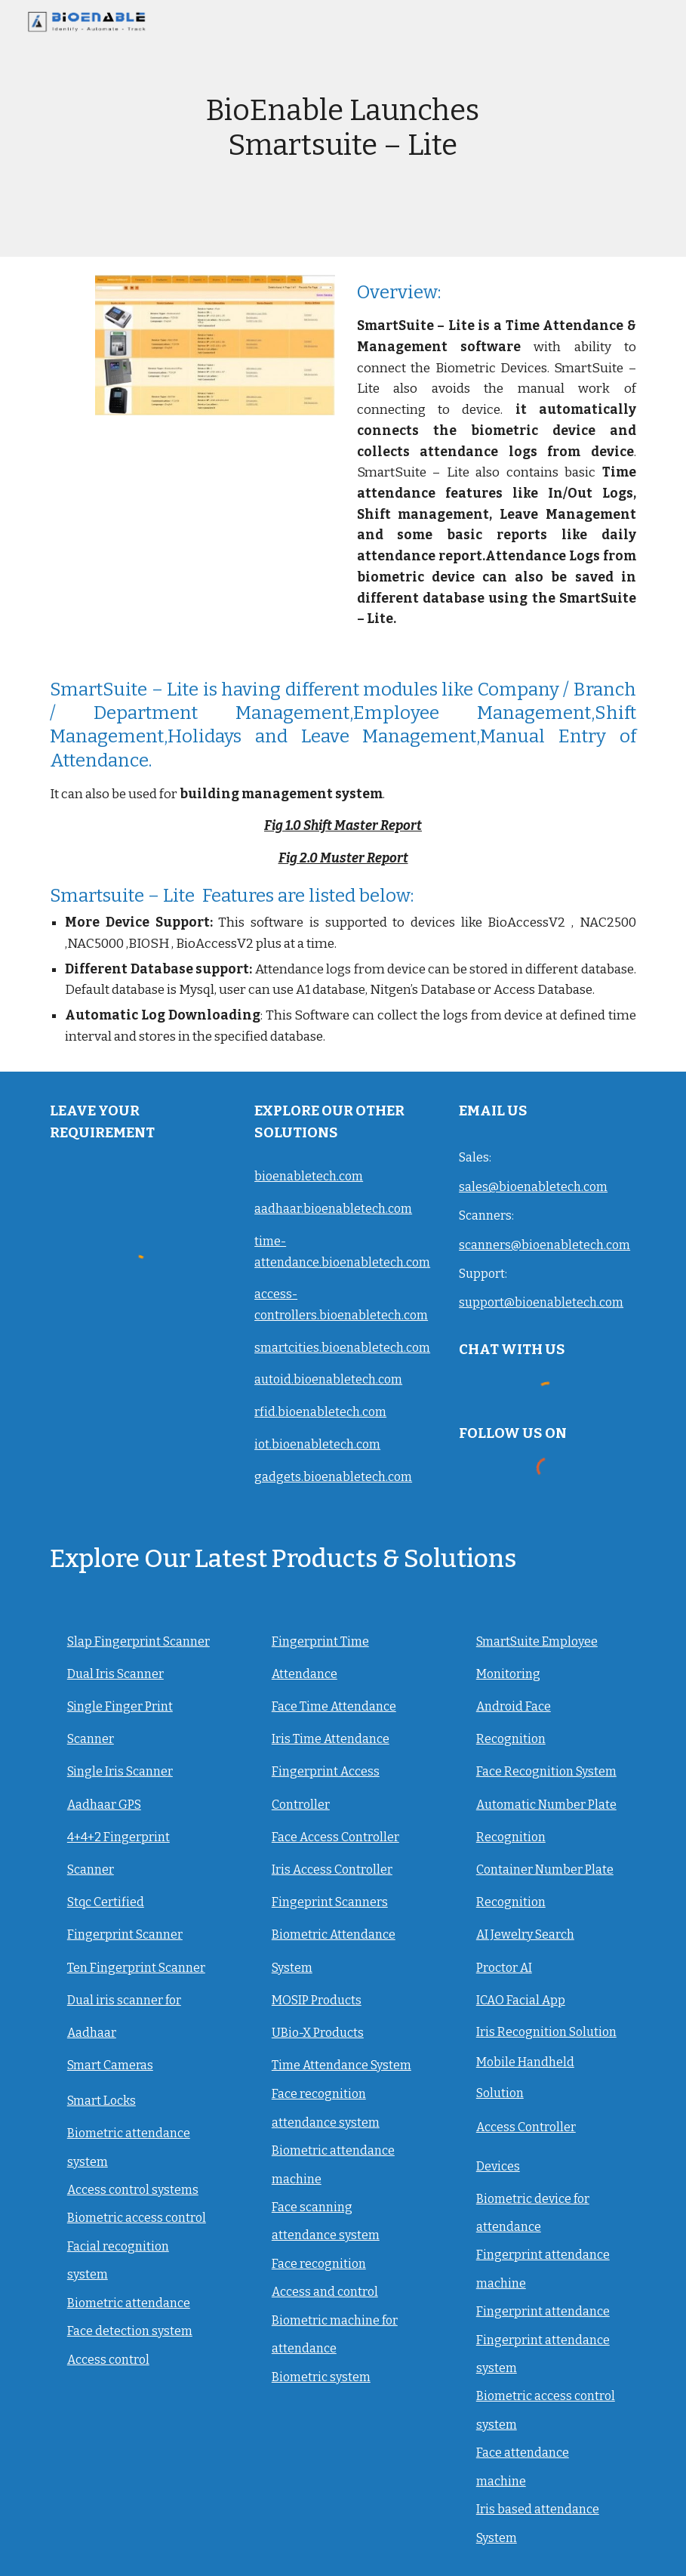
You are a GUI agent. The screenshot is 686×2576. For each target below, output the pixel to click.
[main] (343, 128)
